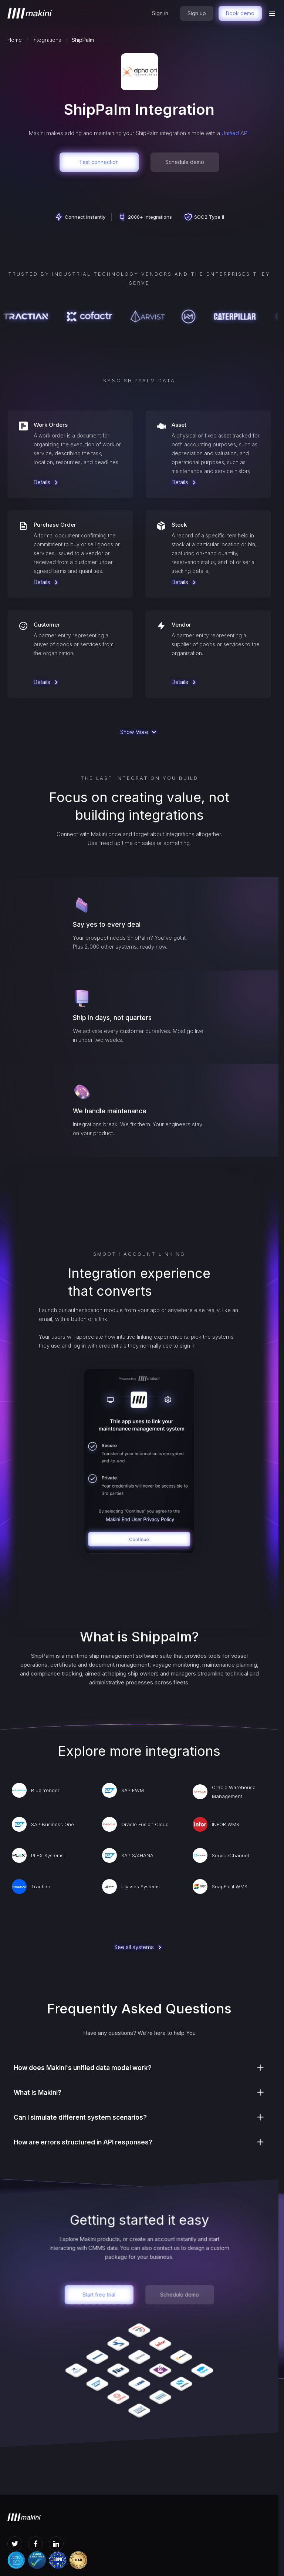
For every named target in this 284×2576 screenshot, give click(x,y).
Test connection (99, 162)
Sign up (196, 13)
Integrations (47, 40)
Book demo (240, 13)
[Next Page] (139, 732)
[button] (272, 13)
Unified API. (236, 133)
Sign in (160, 13)
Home (14, 40)
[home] (29, 13)
